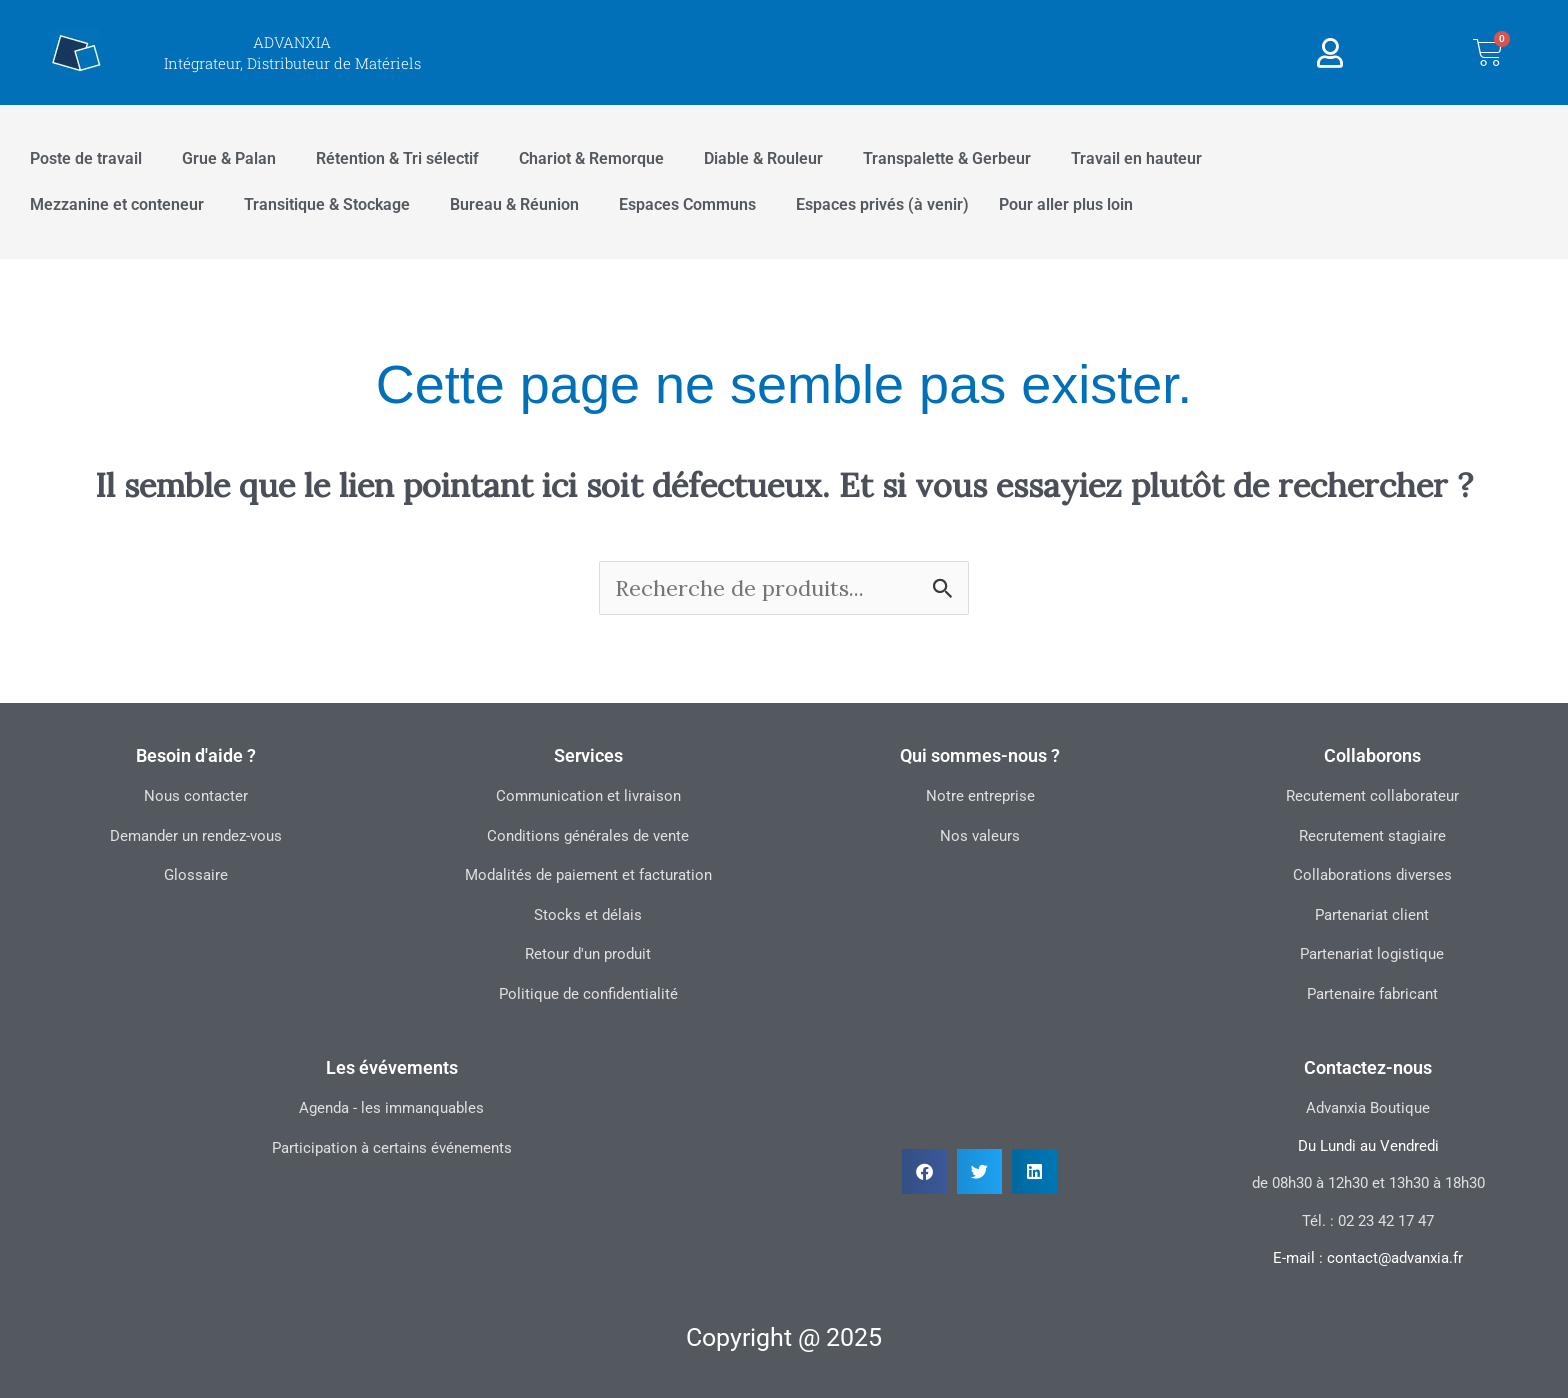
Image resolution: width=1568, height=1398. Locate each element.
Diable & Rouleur (763, 158)
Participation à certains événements (392, 1148)
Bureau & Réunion (514, 204)
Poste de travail (86, 158)
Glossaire (196, 875)
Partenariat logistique (1372, 954)
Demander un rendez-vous (196, 836)
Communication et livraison (588, 796)
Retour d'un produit (588, 954)
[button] (924, 1171)
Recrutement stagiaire (1372, 836)
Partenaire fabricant (1372, 994)
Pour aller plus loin (1066, 204)
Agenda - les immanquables (391, 1108)
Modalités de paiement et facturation (588, 875)
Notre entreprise (980, 796)
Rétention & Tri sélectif (397, 158)
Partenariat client (1372, 915)
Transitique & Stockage (327, 204)
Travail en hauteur (1136, 158)
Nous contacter (196, 796)
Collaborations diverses (1372, 875)
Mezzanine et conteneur (117, 204)
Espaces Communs (687, 204)
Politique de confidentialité (588, 994)
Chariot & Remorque (591, 158)
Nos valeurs (980, 836)
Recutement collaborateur (1372, 796)
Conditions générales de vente (588, 836)
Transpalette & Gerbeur (947, 158)
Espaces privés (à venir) (882, 204)
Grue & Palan (229, 158)
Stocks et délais (588, 915)
